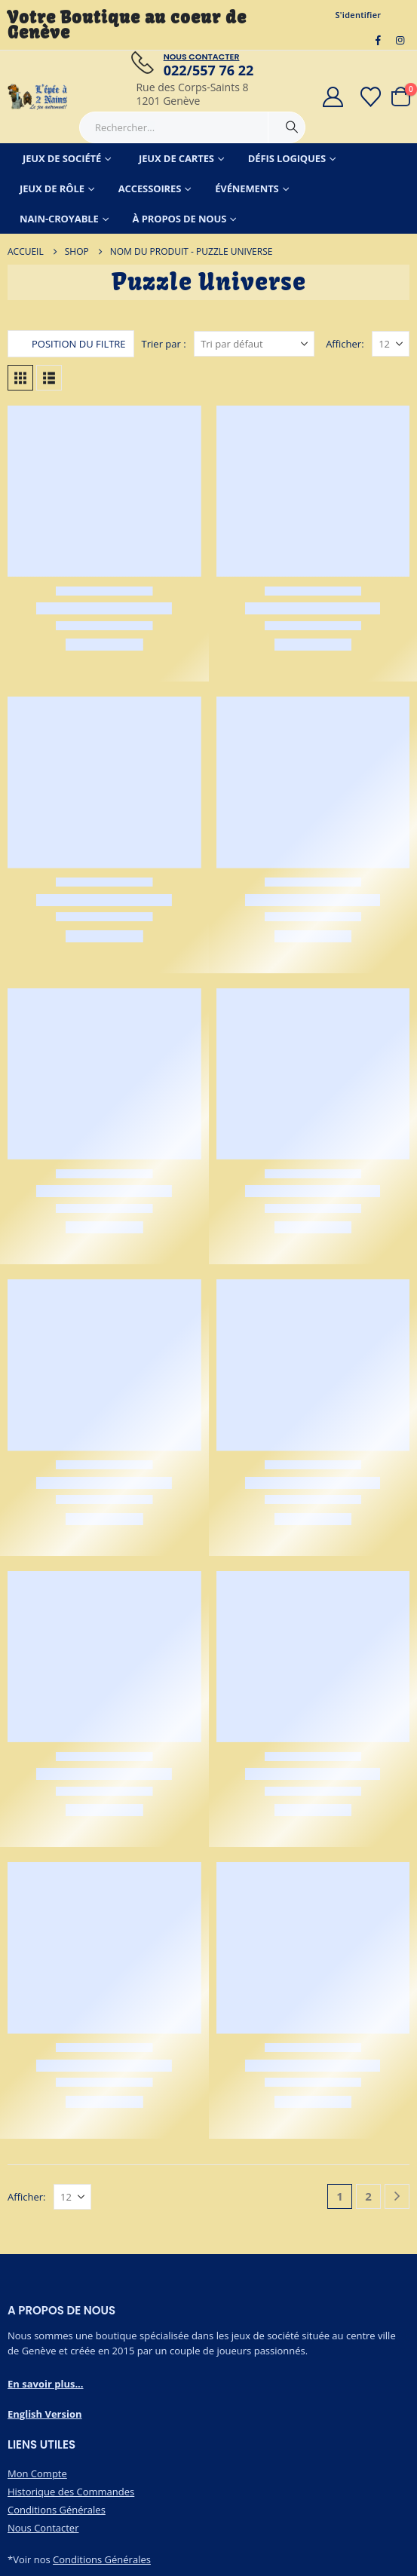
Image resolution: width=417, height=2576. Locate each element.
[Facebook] (378, 40)
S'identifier (359, 14)
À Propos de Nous (180, 218)
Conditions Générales (57, 2509)
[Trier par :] (254, 344)
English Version (45, 2414)
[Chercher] (291, 127)
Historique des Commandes (71, 2491)
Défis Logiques (287, 158)
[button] (71, 343)
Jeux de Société (62, 158)
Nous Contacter (43, 2528)
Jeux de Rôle (52, 188)
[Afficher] (390, 344)
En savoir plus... (46, 2384)
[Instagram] (399, 40)
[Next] (397, 2196)
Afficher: (344, 344)
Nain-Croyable (59, 218)
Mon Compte (37, 2473)
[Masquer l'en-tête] (38, 97)
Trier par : (164, 344)
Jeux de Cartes (176, 158)
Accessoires (150, 188)
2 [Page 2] (368, 2196)
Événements (246, 188)
